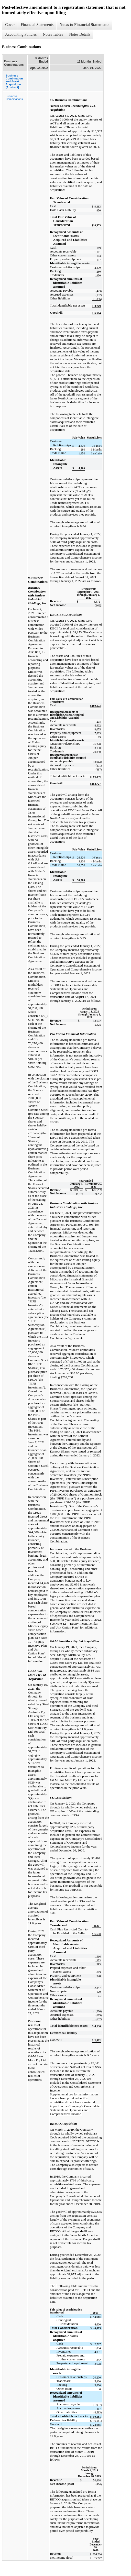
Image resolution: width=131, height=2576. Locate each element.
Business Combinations (14, 97)
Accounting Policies (21, 34)
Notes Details (79, 34)
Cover (10, 24)
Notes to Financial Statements (84, 24)
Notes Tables (53, 34)
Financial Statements (37, 24)
